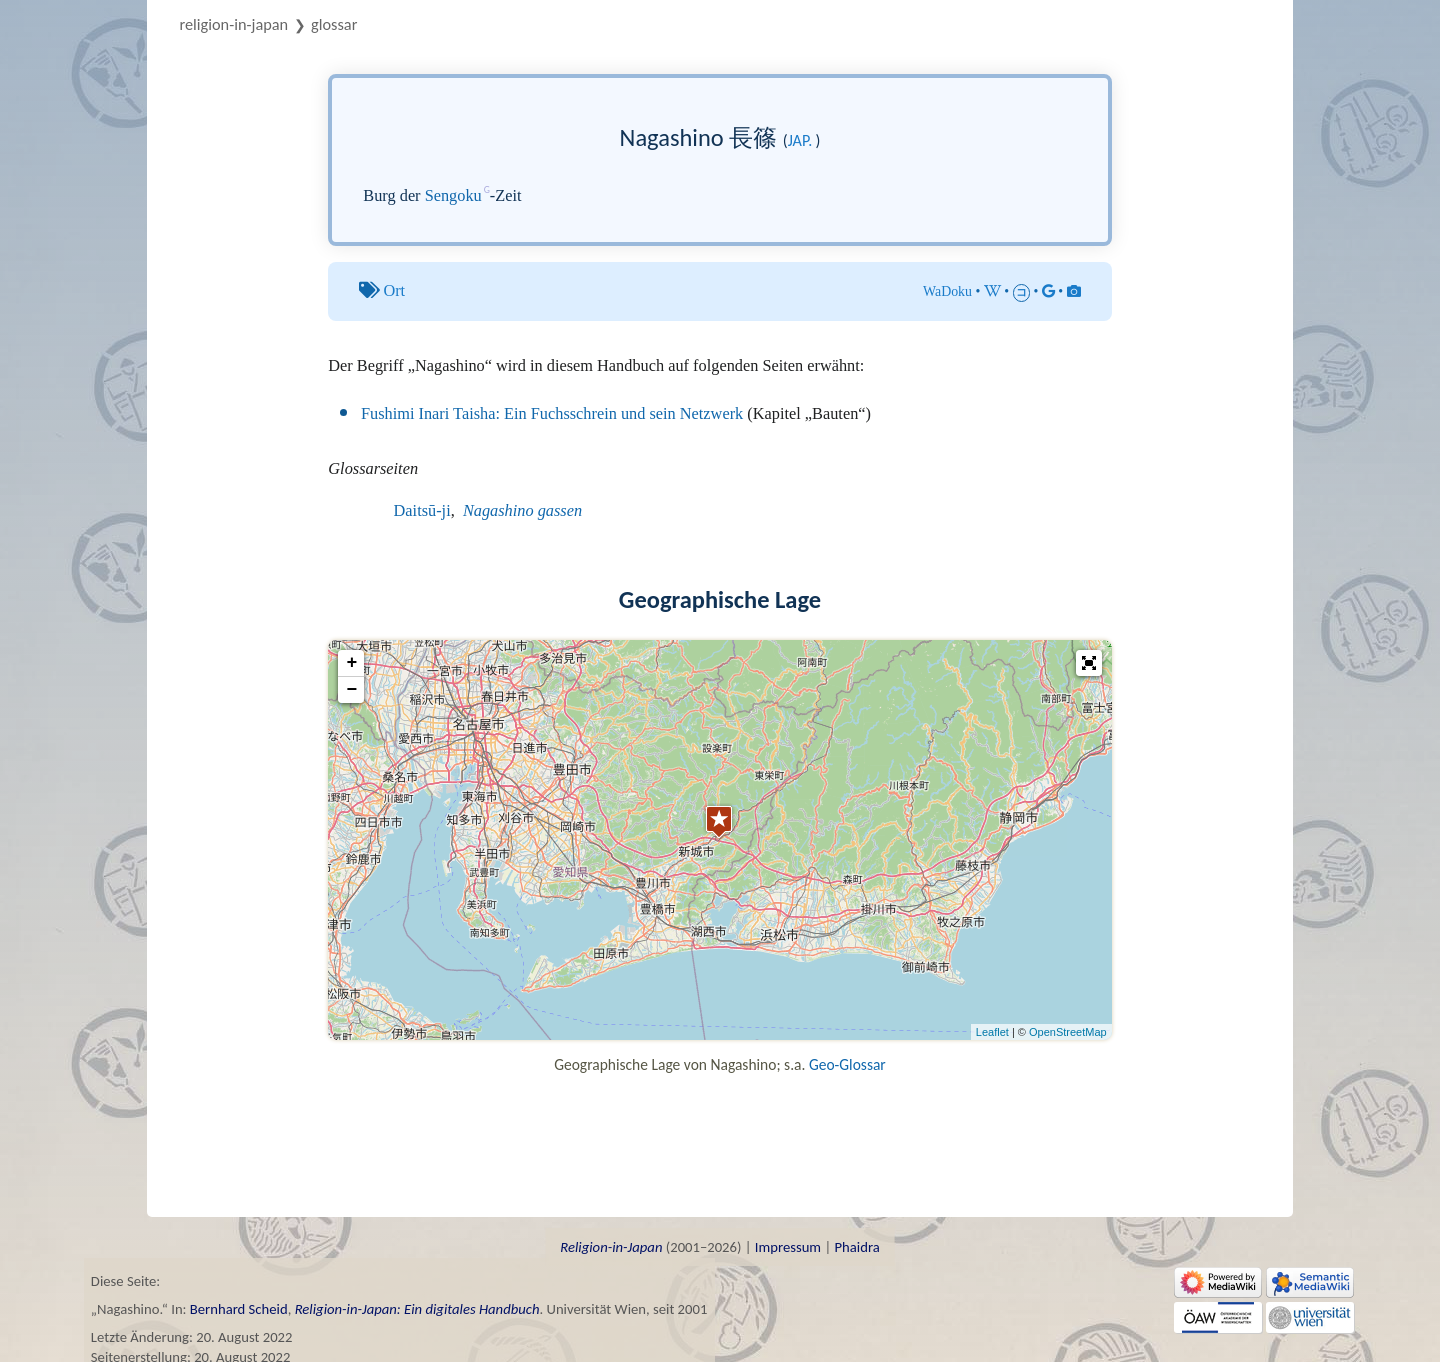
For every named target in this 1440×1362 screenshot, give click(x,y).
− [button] (351, 690)
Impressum (788, 1247)
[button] (1089, 663)
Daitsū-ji (422, 510)
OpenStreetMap (1068, 1032)
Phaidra (856, 1247)
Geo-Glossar (847, 1064)
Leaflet (992, 1032)
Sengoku (453, 195)
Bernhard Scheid (239, 1309)
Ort (394, 290)
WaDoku (947, 291)
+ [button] (351, 663)
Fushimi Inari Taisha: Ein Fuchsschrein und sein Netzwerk (552, 413)
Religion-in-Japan (234, 24)
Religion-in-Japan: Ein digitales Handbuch (417, 1309)
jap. (800, 140)
